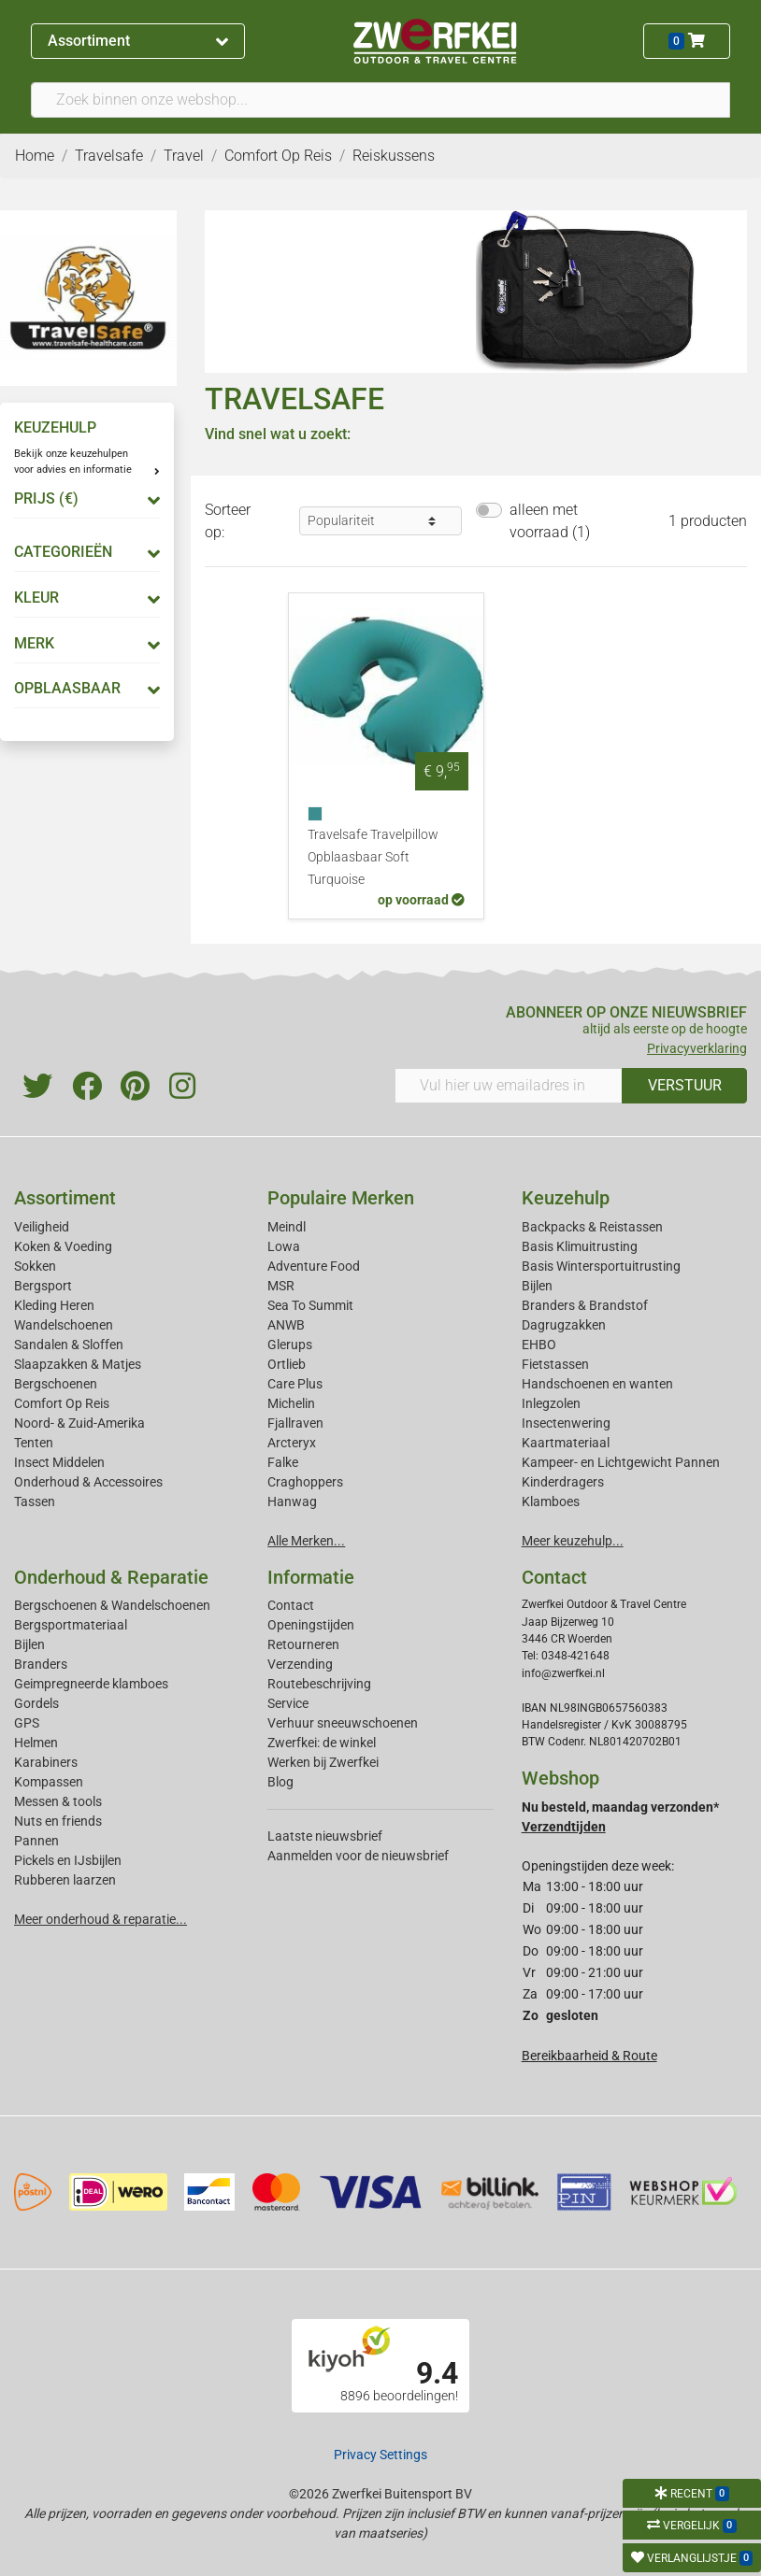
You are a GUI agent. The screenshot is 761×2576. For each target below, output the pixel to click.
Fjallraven (295, 1423)
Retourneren (303, 1644)
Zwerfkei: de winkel (321, 1742)
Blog (280, 1781)
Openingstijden (310, 1624)
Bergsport (43, 1285)
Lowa (283, 1246)
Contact (290, 1605)
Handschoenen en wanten (597, 1383)
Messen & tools (58, 1801)
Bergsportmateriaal (70, 1624)
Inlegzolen (551, 1403)
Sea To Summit (310, 1305)
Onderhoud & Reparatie (111, 1577)
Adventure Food (313, 1266)
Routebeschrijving (319, 1683)
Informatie (310, 1577)
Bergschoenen (55, 1383)
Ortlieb (286, 1364)
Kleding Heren (54, 1305)
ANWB (286, 1324)
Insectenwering (566, 1423)
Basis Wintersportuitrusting (601, 1266)
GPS (26, 1722)
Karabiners (46, 1762)
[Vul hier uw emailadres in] (509, 1085)
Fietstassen (555, 1364)
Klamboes (551, 1501)
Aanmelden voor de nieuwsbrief (358, 1855)
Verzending (300, 1664)
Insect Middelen (59, 1462)
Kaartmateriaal (566, 1442)
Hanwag (292, 1501)
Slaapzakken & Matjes (77, 1364)
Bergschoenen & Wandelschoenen (112, 1605)
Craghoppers (305, 1481)
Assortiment (137, 40)
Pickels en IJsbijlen (68, 1860)
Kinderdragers (563, 1481)
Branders (40, 1664)
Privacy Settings (380, 2454)
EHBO (539, 1344)
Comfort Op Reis (61, 1403)
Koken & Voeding (63, 1246)
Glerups (289, 1344)
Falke (282, 1462)
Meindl (286, 1226)
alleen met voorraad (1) (550, 521)
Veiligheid (41, 1226)
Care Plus (295, 1383)
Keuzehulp (566, 1198)
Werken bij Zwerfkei (323, 1762)
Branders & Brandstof (585, 1305)
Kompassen (48, 1781)
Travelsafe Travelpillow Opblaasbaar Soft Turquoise (373, 857)
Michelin (291, 1403)
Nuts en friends (58, 1821)
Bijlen (537, 1285)
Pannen (36, 1840)
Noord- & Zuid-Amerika (79, 1423)
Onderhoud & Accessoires (88, 1481)
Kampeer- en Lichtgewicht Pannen (621, 1462)
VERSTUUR (685, 1085)
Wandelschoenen (63, 1324)
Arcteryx (291, 1442)
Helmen (36, 1742)
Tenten (33, 1442)
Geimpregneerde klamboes (91, 1683)
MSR (280, 1285)
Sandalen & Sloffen (68, 1344)
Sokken (35, 1266)
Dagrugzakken (564, 1324)
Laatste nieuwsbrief (324, 1836)
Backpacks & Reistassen (592, 1226)
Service (288, 1703)
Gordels (36, 1703)
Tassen (34, 1501)
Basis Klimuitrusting (580, 1246)
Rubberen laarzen (65, 1879)
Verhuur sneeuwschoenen (342, 1722)
